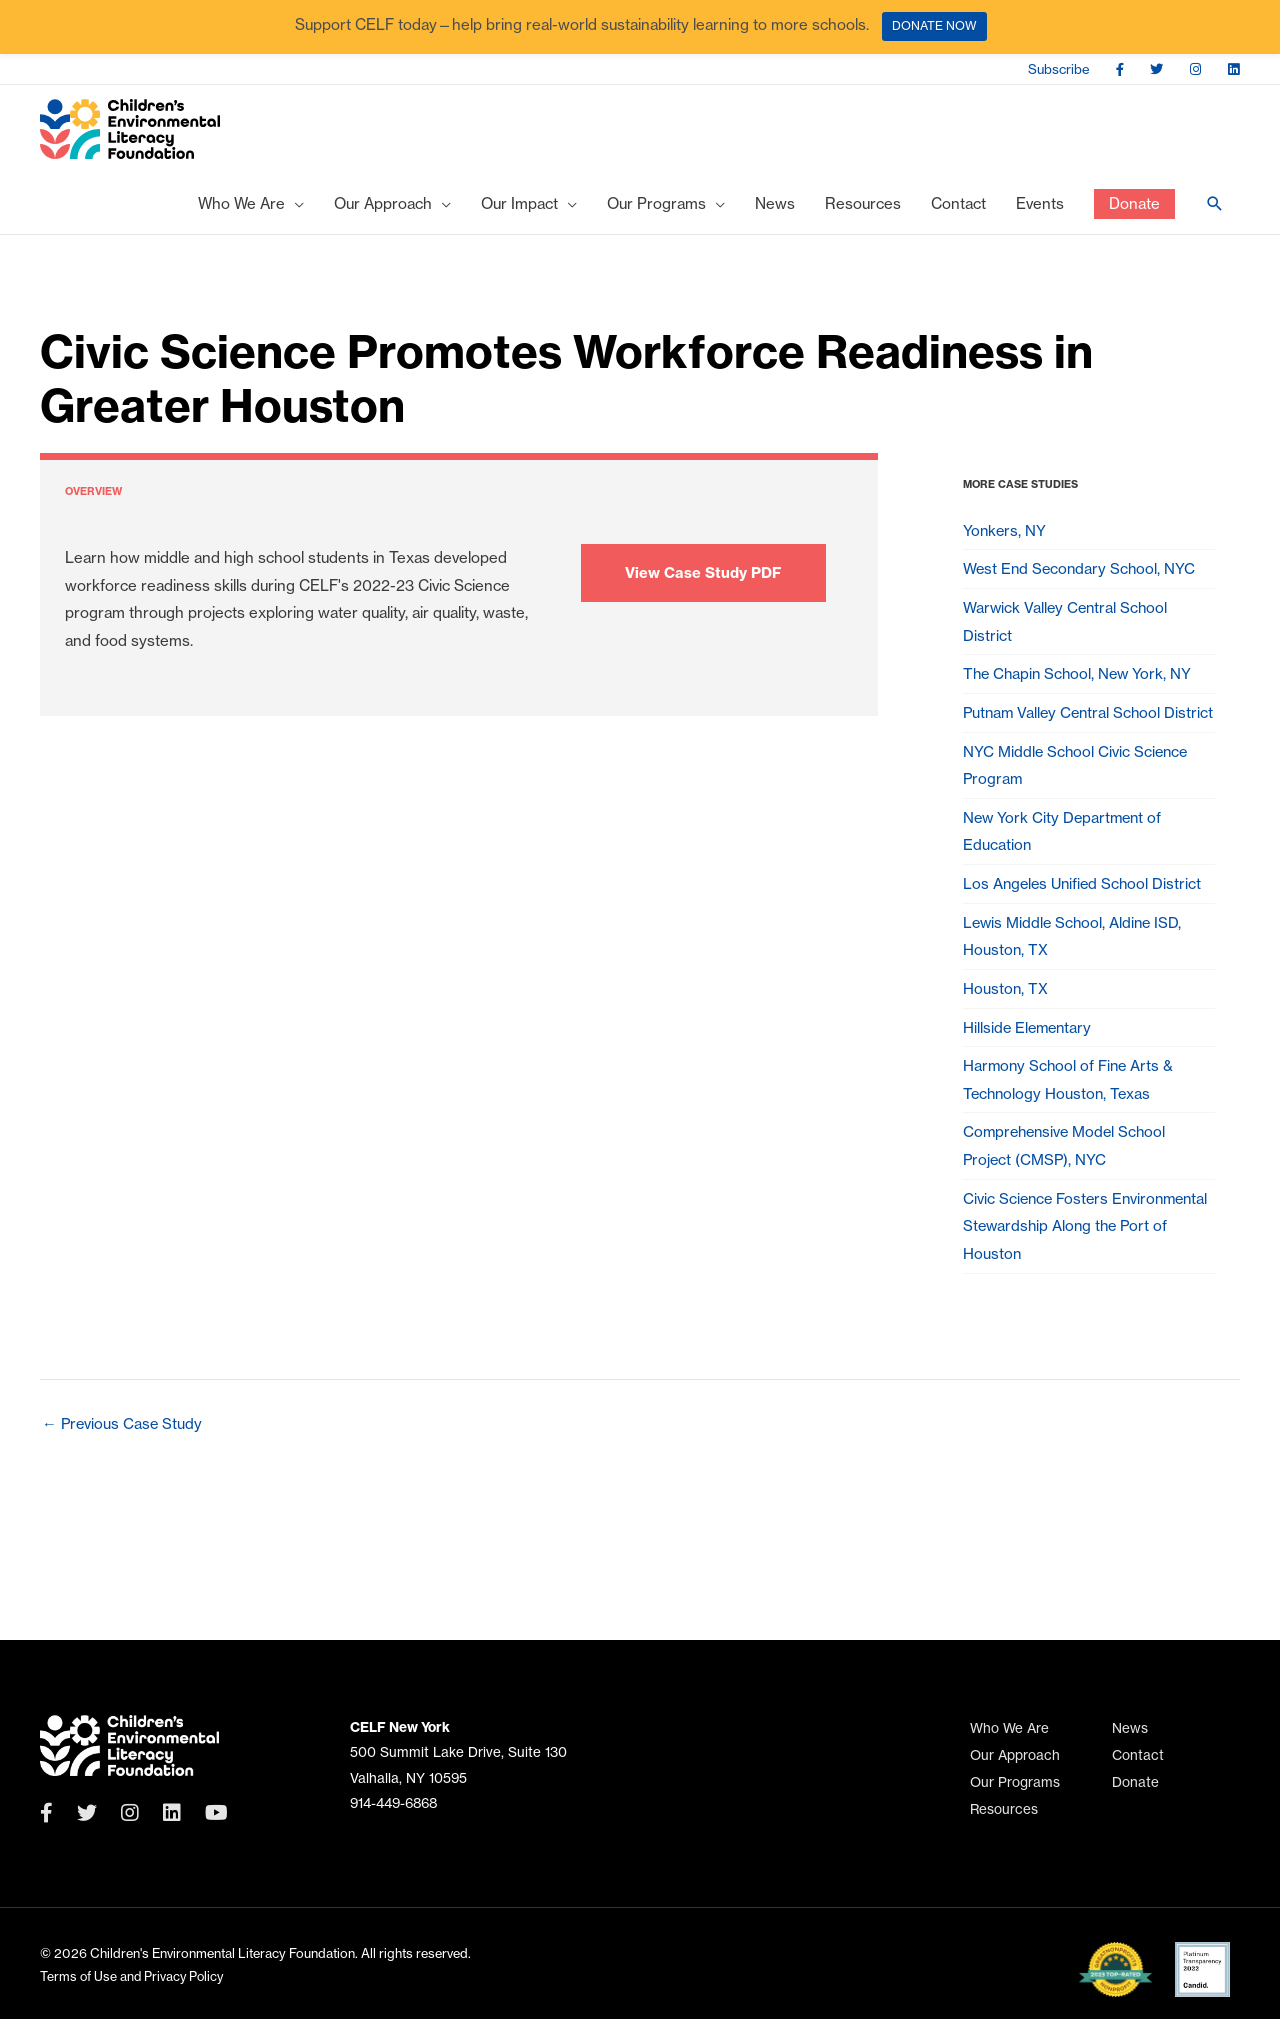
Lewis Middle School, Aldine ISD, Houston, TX (1075, 1001)
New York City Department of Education (1065, 889)
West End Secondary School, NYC (1081, 579)
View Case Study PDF (703, 579)
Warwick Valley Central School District (1067, 635)
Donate (1135, 1782)
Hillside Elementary (1029, 1098)
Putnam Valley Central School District (1065, 747)
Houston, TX (1006, 1057)
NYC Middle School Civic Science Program (1077, 818)
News (1130, 1728)
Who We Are (1009, 1728)
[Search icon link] (1215, 212)
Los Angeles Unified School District (1085, 945)
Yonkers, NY (1005, 538)
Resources (1004, 1809)
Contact (1138, 1755)
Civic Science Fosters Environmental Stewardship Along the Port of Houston (1081, 1311)
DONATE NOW (934, 25)
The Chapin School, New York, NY (1080, 691)
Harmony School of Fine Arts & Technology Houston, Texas (1070, 1154)
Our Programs (1015, 1782)
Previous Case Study (123, 1512)
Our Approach (1015, 1755)
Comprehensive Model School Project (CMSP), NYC (1068, 1225)
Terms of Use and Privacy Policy (134, 1976)
